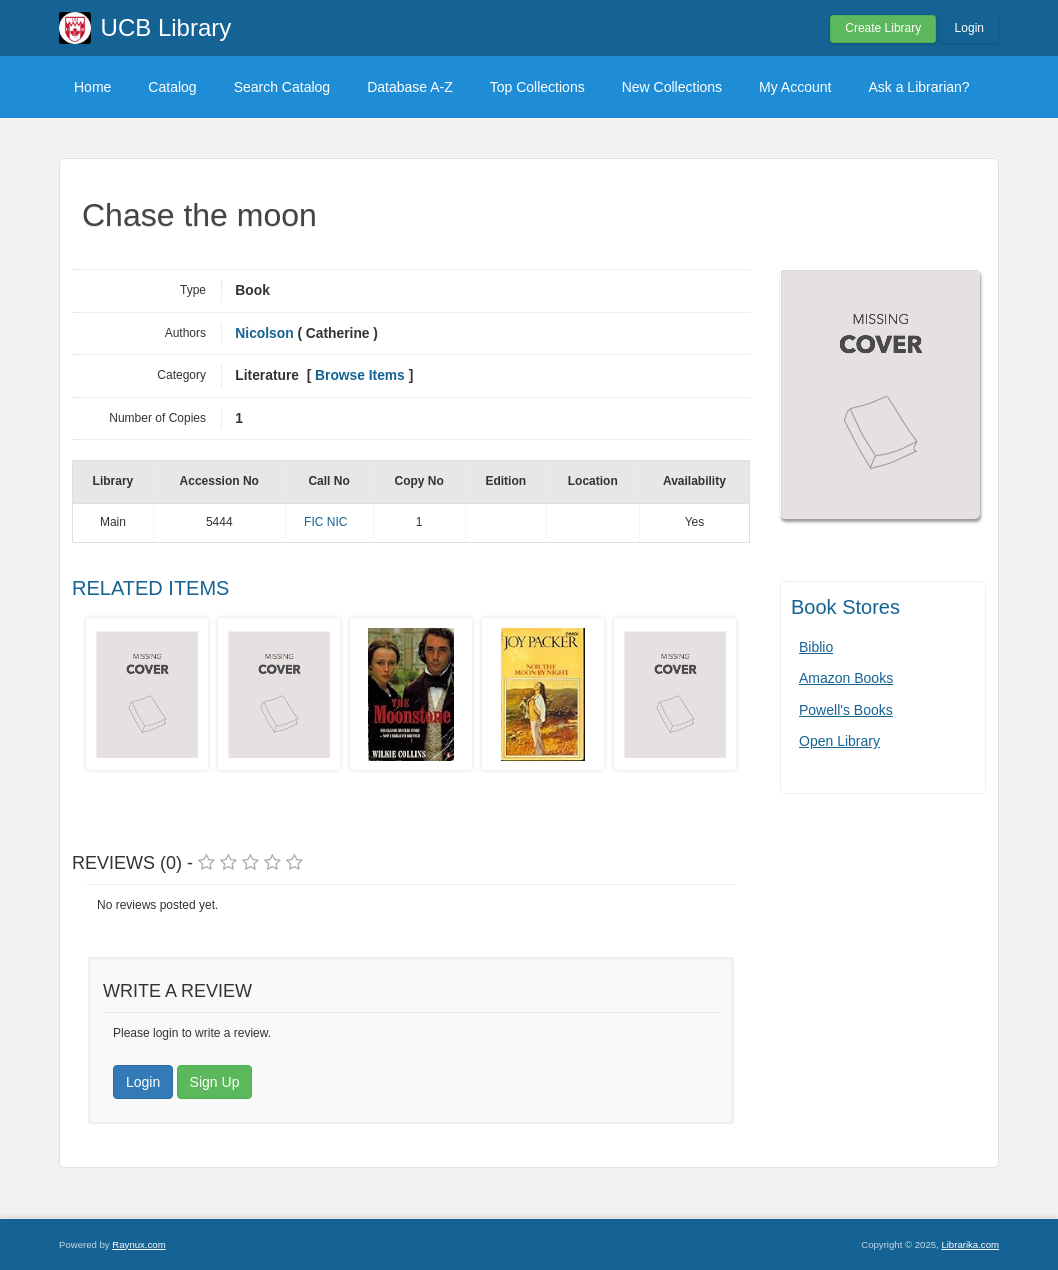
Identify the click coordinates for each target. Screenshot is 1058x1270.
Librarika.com (970, 1244)
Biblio (816, 647)
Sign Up (215, 1082)
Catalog (172, 87)
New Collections (672, 87)
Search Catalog (282, 87)
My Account (795, 87)
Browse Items (360, 375)
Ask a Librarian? (918, 87)
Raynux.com (138, 1244)
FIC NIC (325, 522)
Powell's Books (846, 710)
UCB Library (166, 27)
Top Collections (537, 87)
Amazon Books (846, 678)
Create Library (883, 28)
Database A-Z (410, 87)
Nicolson (264, 333)
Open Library (839, 741)
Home (92, 87)
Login (969, 28)
